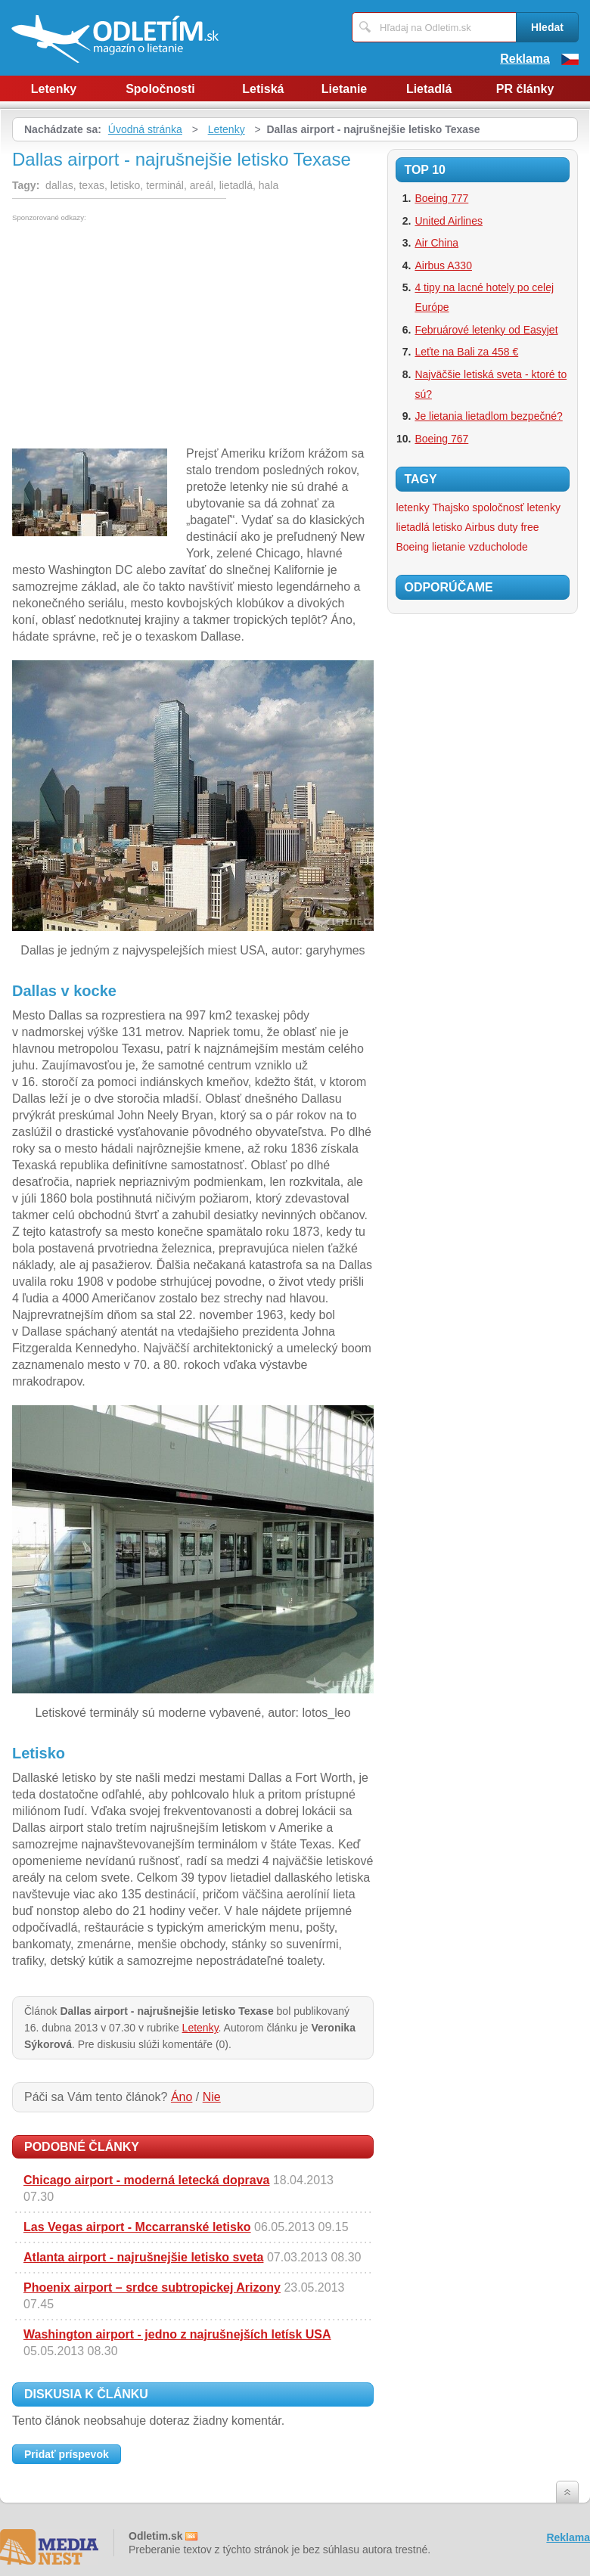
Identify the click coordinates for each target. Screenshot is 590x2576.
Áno (181, 2096)
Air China (436, 243)
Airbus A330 (443, 265)
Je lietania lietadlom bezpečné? (488, 416)
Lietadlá (429, 88)
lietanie (448, 547)
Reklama (525, 58)
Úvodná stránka (145, 129)
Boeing (412, 547)
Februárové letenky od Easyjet (486, 330)
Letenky (53, 88)
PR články (525, 88)
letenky (543, 507)
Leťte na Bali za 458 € (466, 352)
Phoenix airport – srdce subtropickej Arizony (152, 2287)
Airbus (480, 527)
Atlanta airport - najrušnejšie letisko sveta (143, 2257)
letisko (448, 527)
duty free (518, 527)
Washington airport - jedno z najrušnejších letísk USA (177, 2334)
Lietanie (344, 88)
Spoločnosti (160, 88)
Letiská (263, 88)
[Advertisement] (139, 335)
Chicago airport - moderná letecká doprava (146, 2180)
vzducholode (498, 547)
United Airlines (449, 221)
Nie (212, 2096)
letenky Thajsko (432, 507)
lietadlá (412, 527)
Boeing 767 (441, 439)
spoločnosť (497, 507)
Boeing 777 (441, 198)
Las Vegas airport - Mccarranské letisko (137, 2227)
